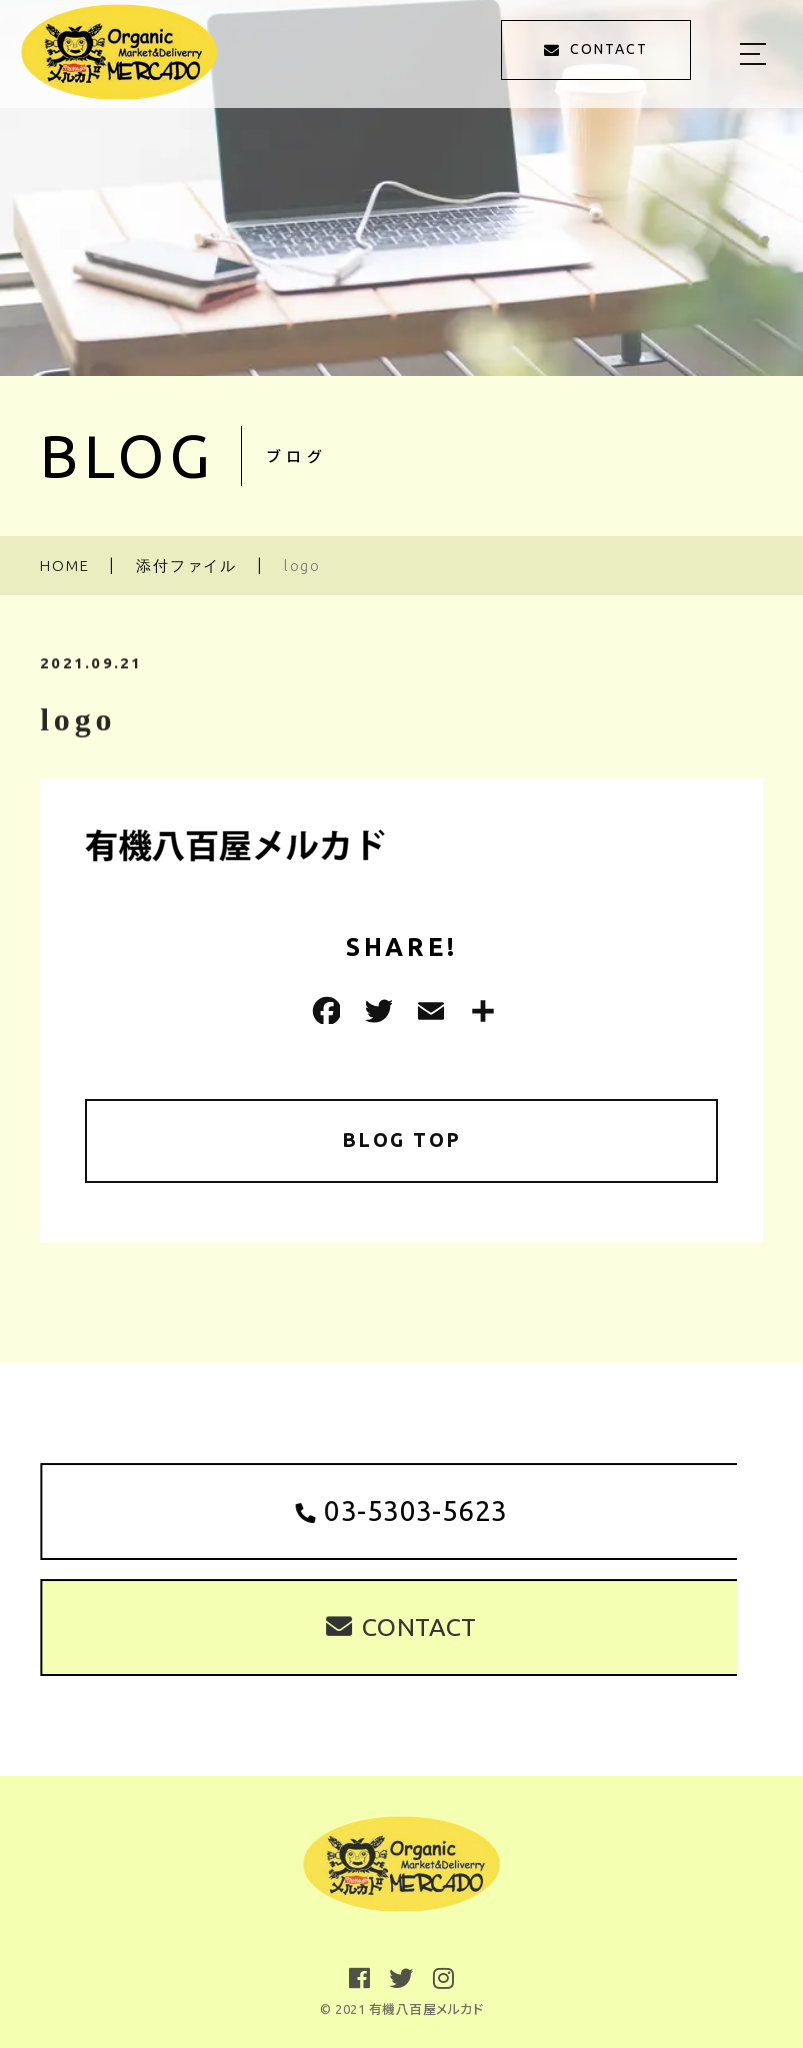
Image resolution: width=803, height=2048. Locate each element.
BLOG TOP (401, 1140)
